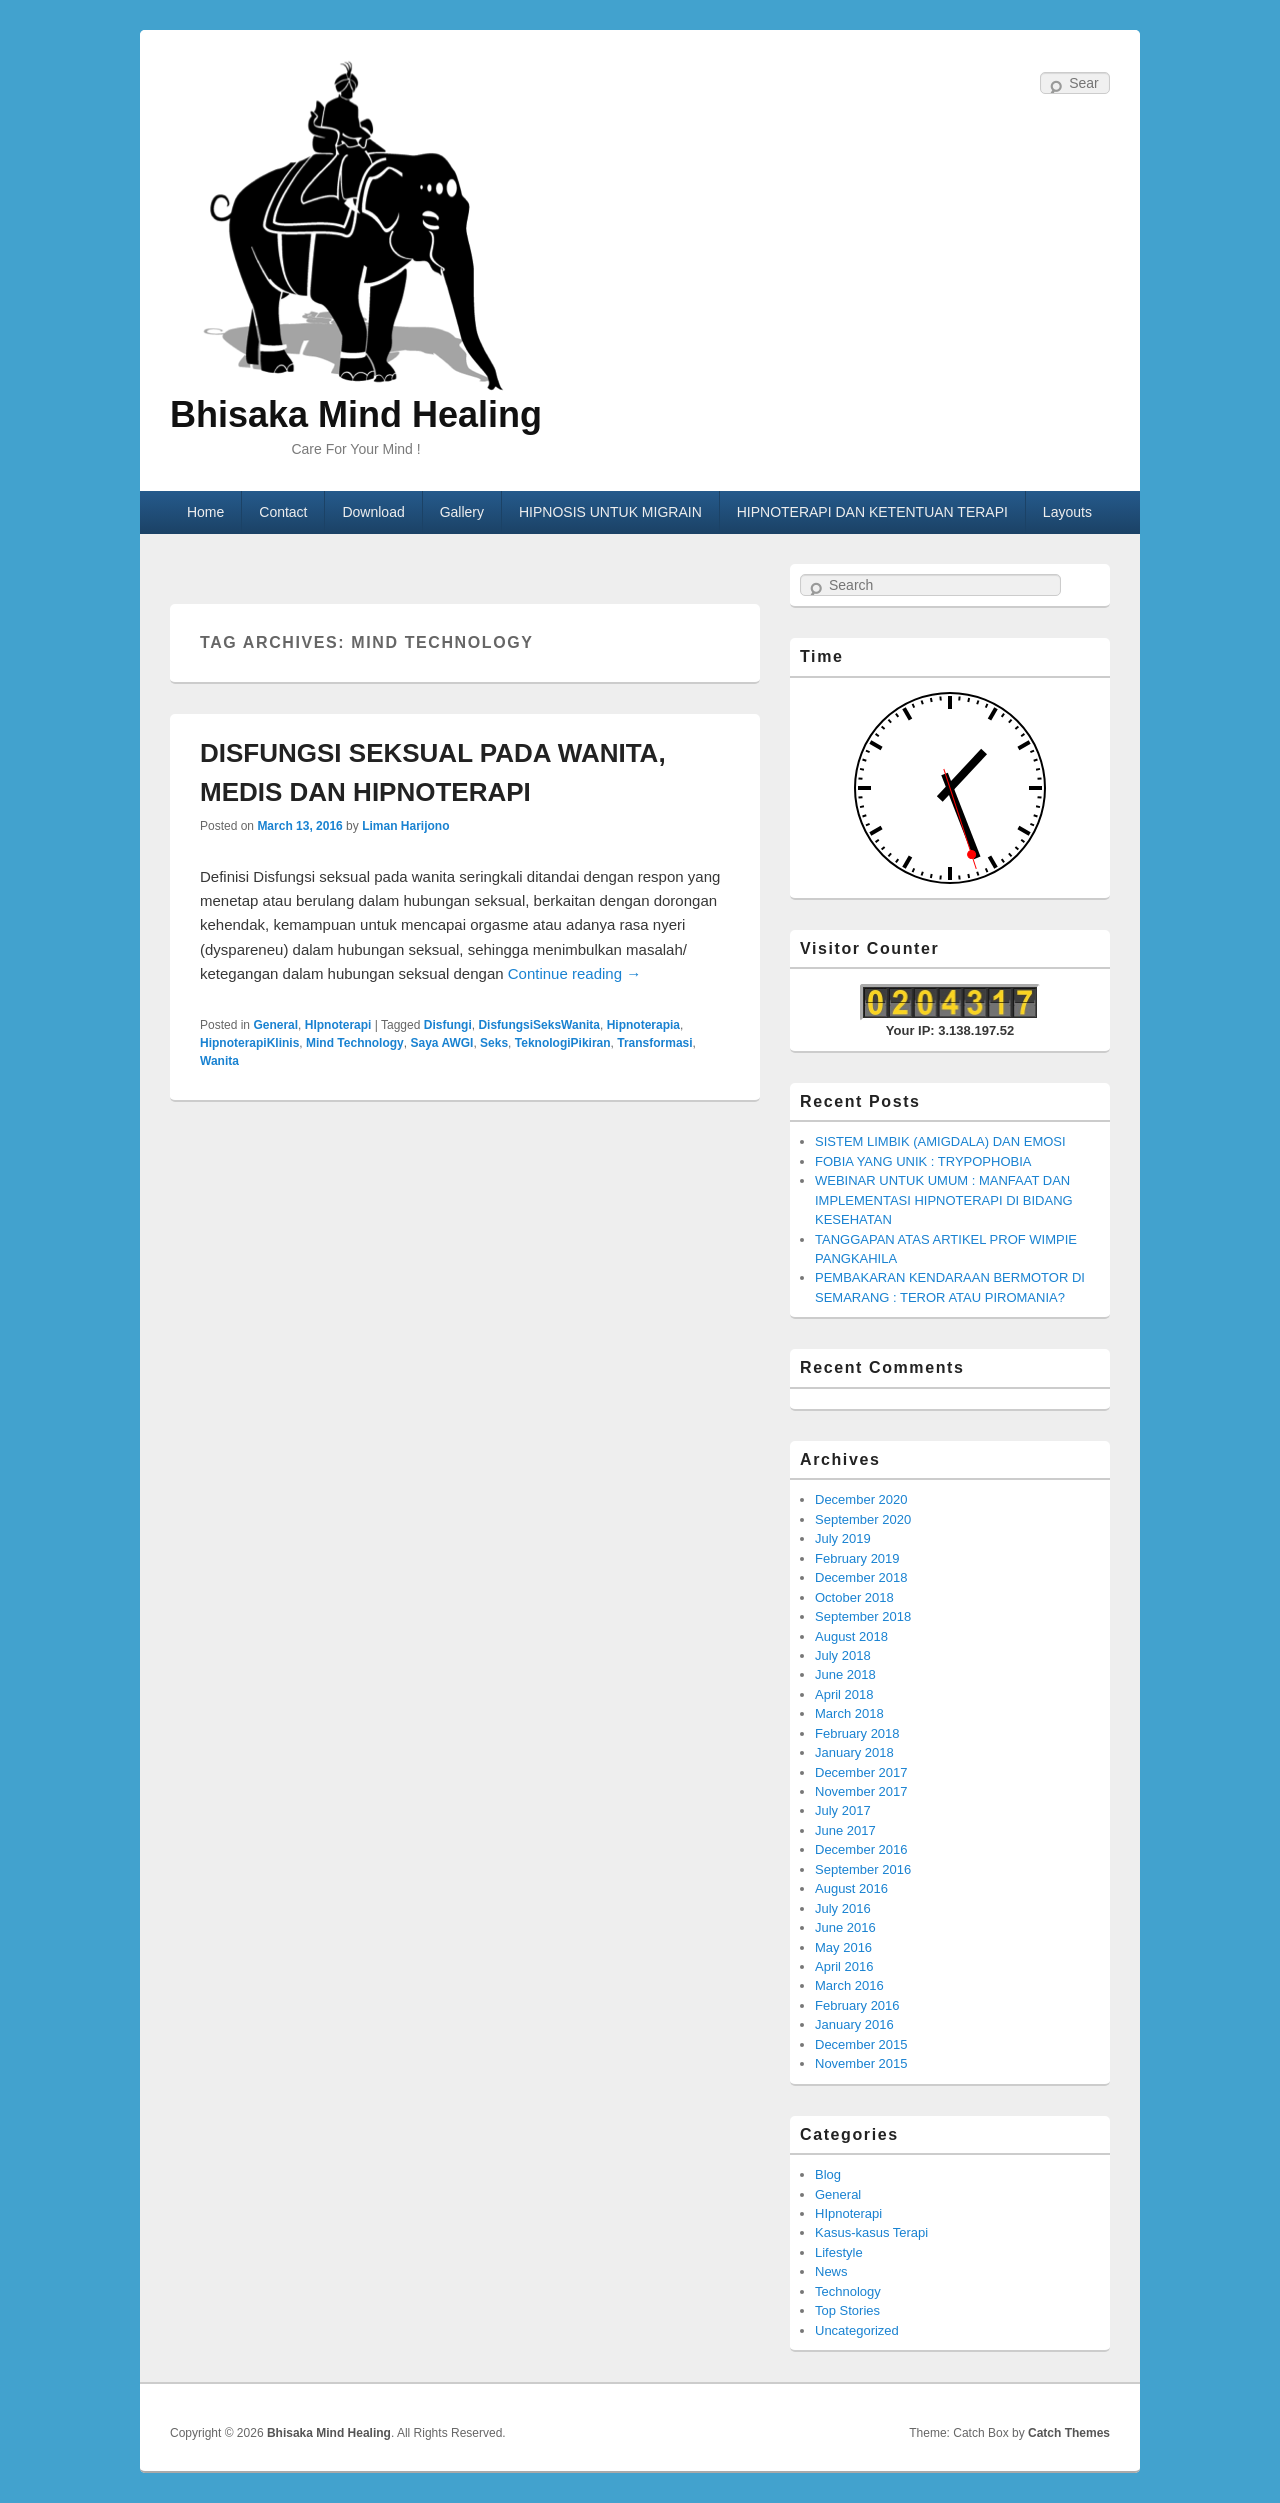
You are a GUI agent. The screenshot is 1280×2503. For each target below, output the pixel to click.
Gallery (462, 512)
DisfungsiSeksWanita (539, 1025)
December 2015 (861, 2044)
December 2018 (861, 1577)
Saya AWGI (441, 1043)
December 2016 (861, 1849)
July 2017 (843, 1810)
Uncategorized (857, 2330)
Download (373, 512)
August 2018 (851, 1636)
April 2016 (844, 1966)
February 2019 (857, 1558)
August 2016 (851, 1888)
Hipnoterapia (643, 1025)
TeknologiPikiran (563, 1043)
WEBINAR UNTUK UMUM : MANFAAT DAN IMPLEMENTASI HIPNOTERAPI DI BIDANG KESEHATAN (944, 1200)
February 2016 (857, 2005)
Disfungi (448, 1025)
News (831, 2271)
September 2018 (863, 1616)
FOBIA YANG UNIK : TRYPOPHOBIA (923, 1161)
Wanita (219, 1061)
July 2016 (843, 1908)
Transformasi (654, 1043)
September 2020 (863, 1519)
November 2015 (861, 2063)
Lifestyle (839, 2252)
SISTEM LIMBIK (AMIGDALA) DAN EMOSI (940, 1141)
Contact (283, 512)
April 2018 (844, 1694)
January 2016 (854, 2024)
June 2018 (845, 1674)
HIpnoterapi (338, 1025)
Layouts (1067, 512)
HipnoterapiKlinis (249, 1043)
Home (205, 512)
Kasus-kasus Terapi (871, 2232)
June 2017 (845, 1830)
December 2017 (861, 1772)
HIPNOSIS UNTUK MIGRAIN (610, 512)
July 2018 (843, 1655)
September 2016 (863, 1869)
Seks (494, 1043)
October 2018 (854, 1597)
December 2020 (861, 1499)
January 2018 (854, 1752)
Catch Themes (1069, 2433)
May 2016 (843, 1947)
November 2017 (861, 1791)
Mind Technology (355, 1043)
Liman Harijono (405, 826)
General (275, 1025)
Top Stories (847, 2310)
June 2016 (845, 1927)
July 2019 (843, 1538)
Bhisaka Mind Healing (356, 414)
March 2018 (849, 1713)
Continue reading (574, 973)
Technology (848, 2291)
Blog (828, 2174)
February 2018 (857, 1733)
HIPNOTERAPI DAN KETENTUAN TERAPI (872, 512)
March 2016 (849, 1985)
